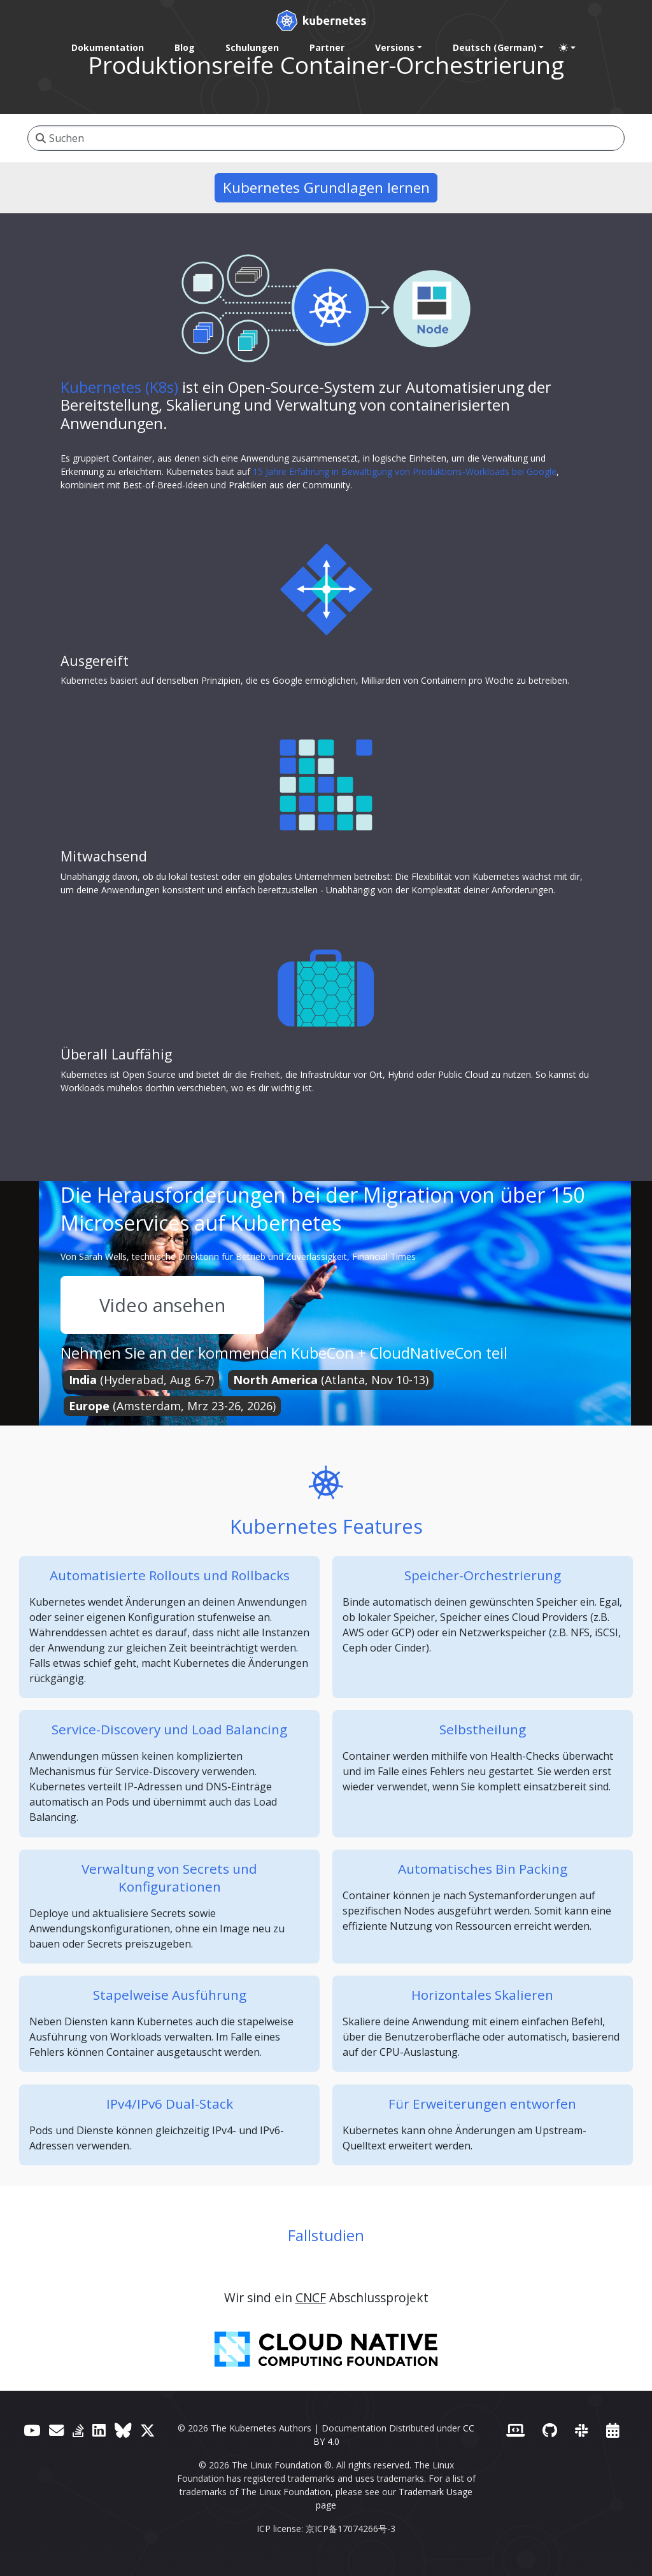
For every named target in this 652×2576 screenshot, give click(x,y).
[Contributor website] (515, 2430)
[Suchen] (326, 138)
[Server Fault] (78, 2430)
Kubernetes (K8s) (119, 387)
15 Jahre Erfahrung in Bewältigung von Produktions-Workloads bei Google (404, 471)
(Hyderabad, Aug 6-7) (141, 1379)
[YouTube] (32, 2430)
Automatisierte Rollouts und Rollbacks (170, 1575)
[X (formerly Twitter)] (147, 2430)
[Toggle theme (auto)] (567, 48)
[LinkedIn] (99, 2430)
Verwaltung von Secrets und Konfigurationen (169, 1877)
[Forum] (56, 2430)
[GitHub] (549, 2430)
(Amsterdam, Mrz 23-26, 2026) (172, 1405)
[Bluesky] (123, 2430)
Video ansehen (162, 1304)
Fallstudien (326, 2235)
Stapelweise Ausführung (169, 1995)
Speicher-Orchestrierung (482, 1575)
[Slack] (581, 2430)
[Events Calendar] (613, 2430)
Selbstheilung (482, 1729)
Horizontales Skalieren (482, 1995)
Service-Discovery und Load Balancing (169, 1729)
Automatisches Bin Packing (482, 1869)
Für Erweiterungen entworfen (482, 2103)
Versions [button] (395, 47)
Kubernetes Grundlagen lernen (326, 187)
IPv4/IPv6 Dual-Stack (169, 2103)
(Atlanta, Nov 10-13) (331, 1379)
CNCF (310, 2297)
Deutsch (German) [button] (495, 47)
